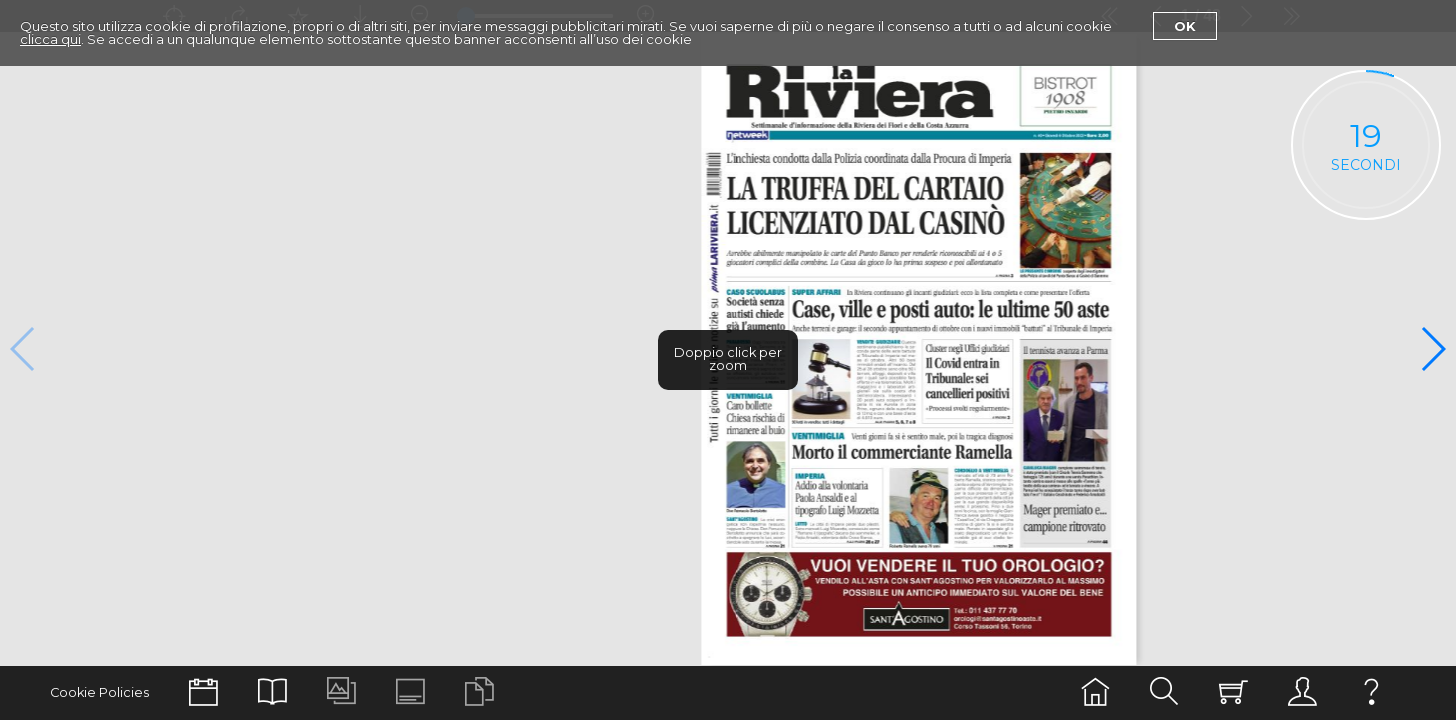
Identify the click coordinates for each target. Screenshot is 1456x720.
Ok (1185, 26)
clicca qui (50, 39)
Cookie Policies (99, 692)
